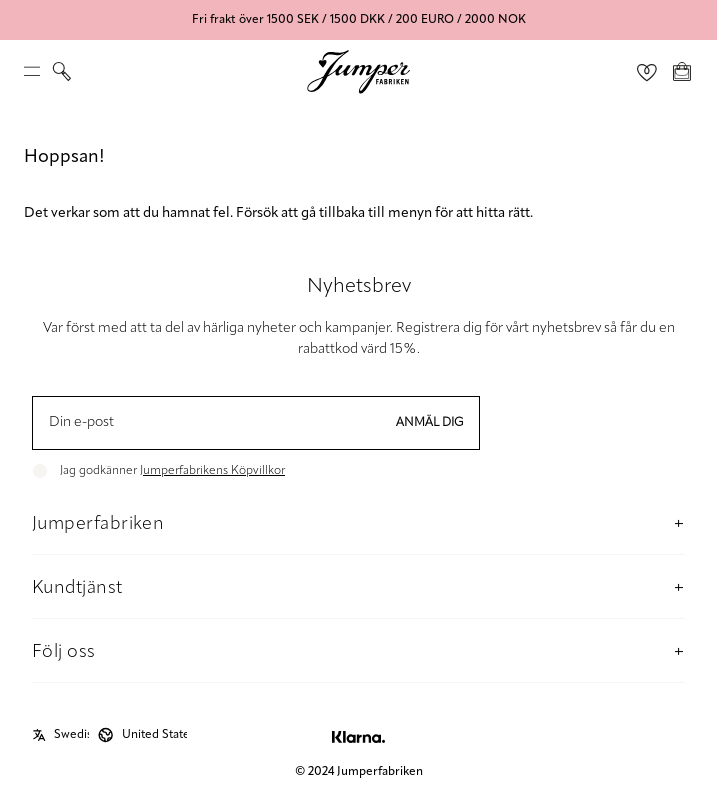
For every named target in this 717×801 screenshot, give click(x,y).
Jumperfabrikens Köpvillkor (212, 471)
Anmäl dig (430, 423)
